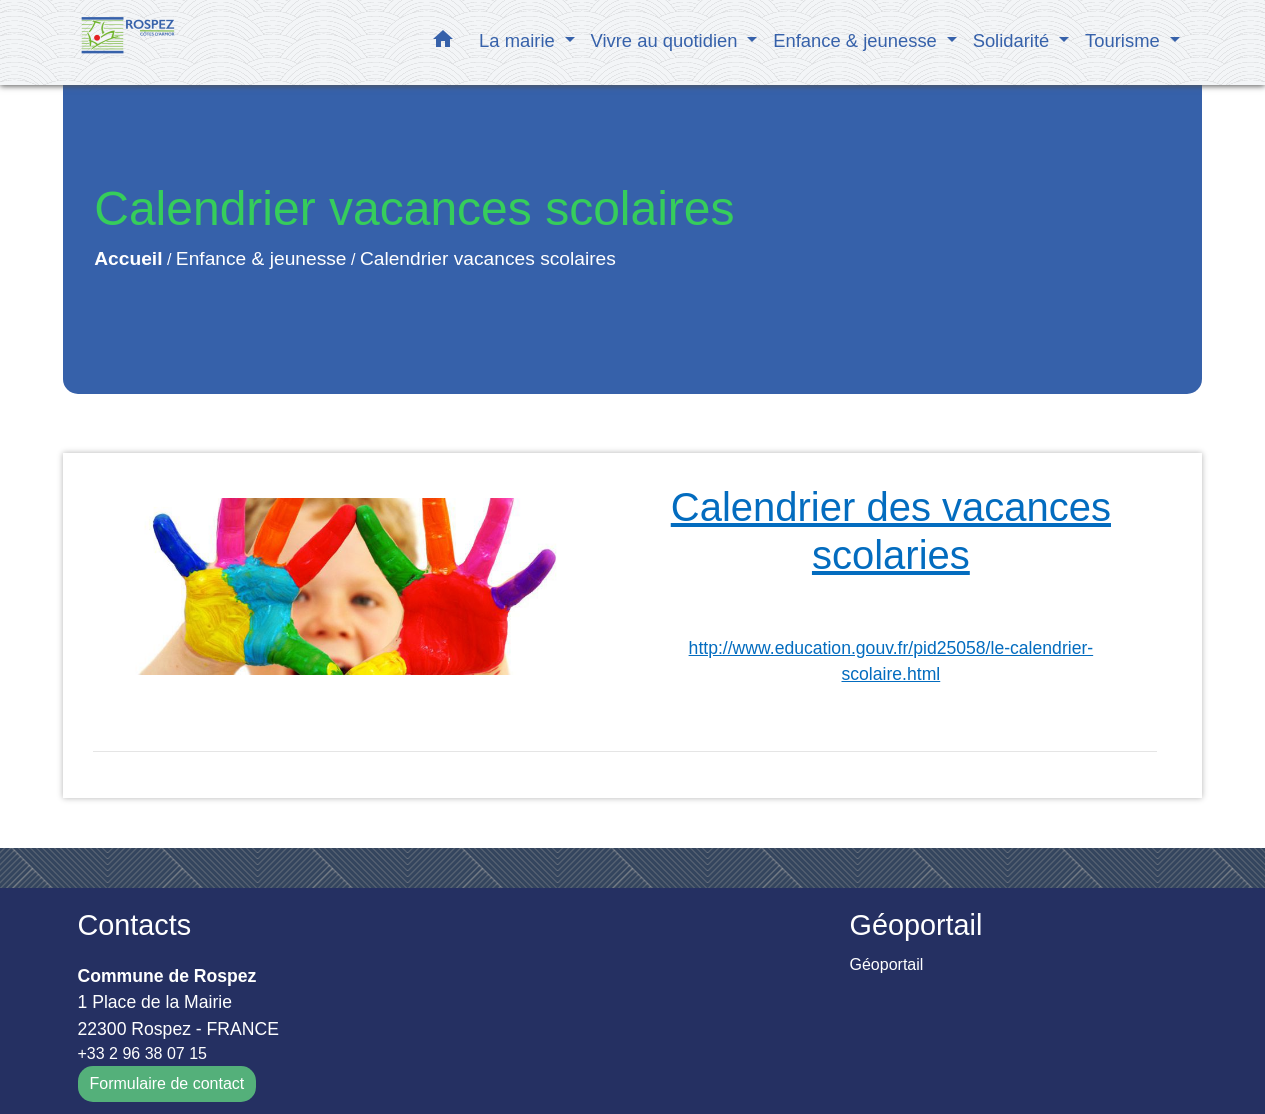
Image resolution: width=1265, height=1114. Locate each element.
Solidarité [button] (1014, 40)
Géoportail (887, 964)
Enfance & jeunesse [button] (857, 40)
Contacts (135, 925)
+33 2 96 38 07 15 (142, 1053)
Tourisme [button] (1125, 40)
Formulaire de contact (167, 1083)
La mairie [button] (519, 40)
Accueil (128, 258)
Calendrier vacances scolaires (488, 258)
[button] (443, 43)
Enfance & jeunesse (261, 258)
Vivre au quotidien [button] (667, 40)
